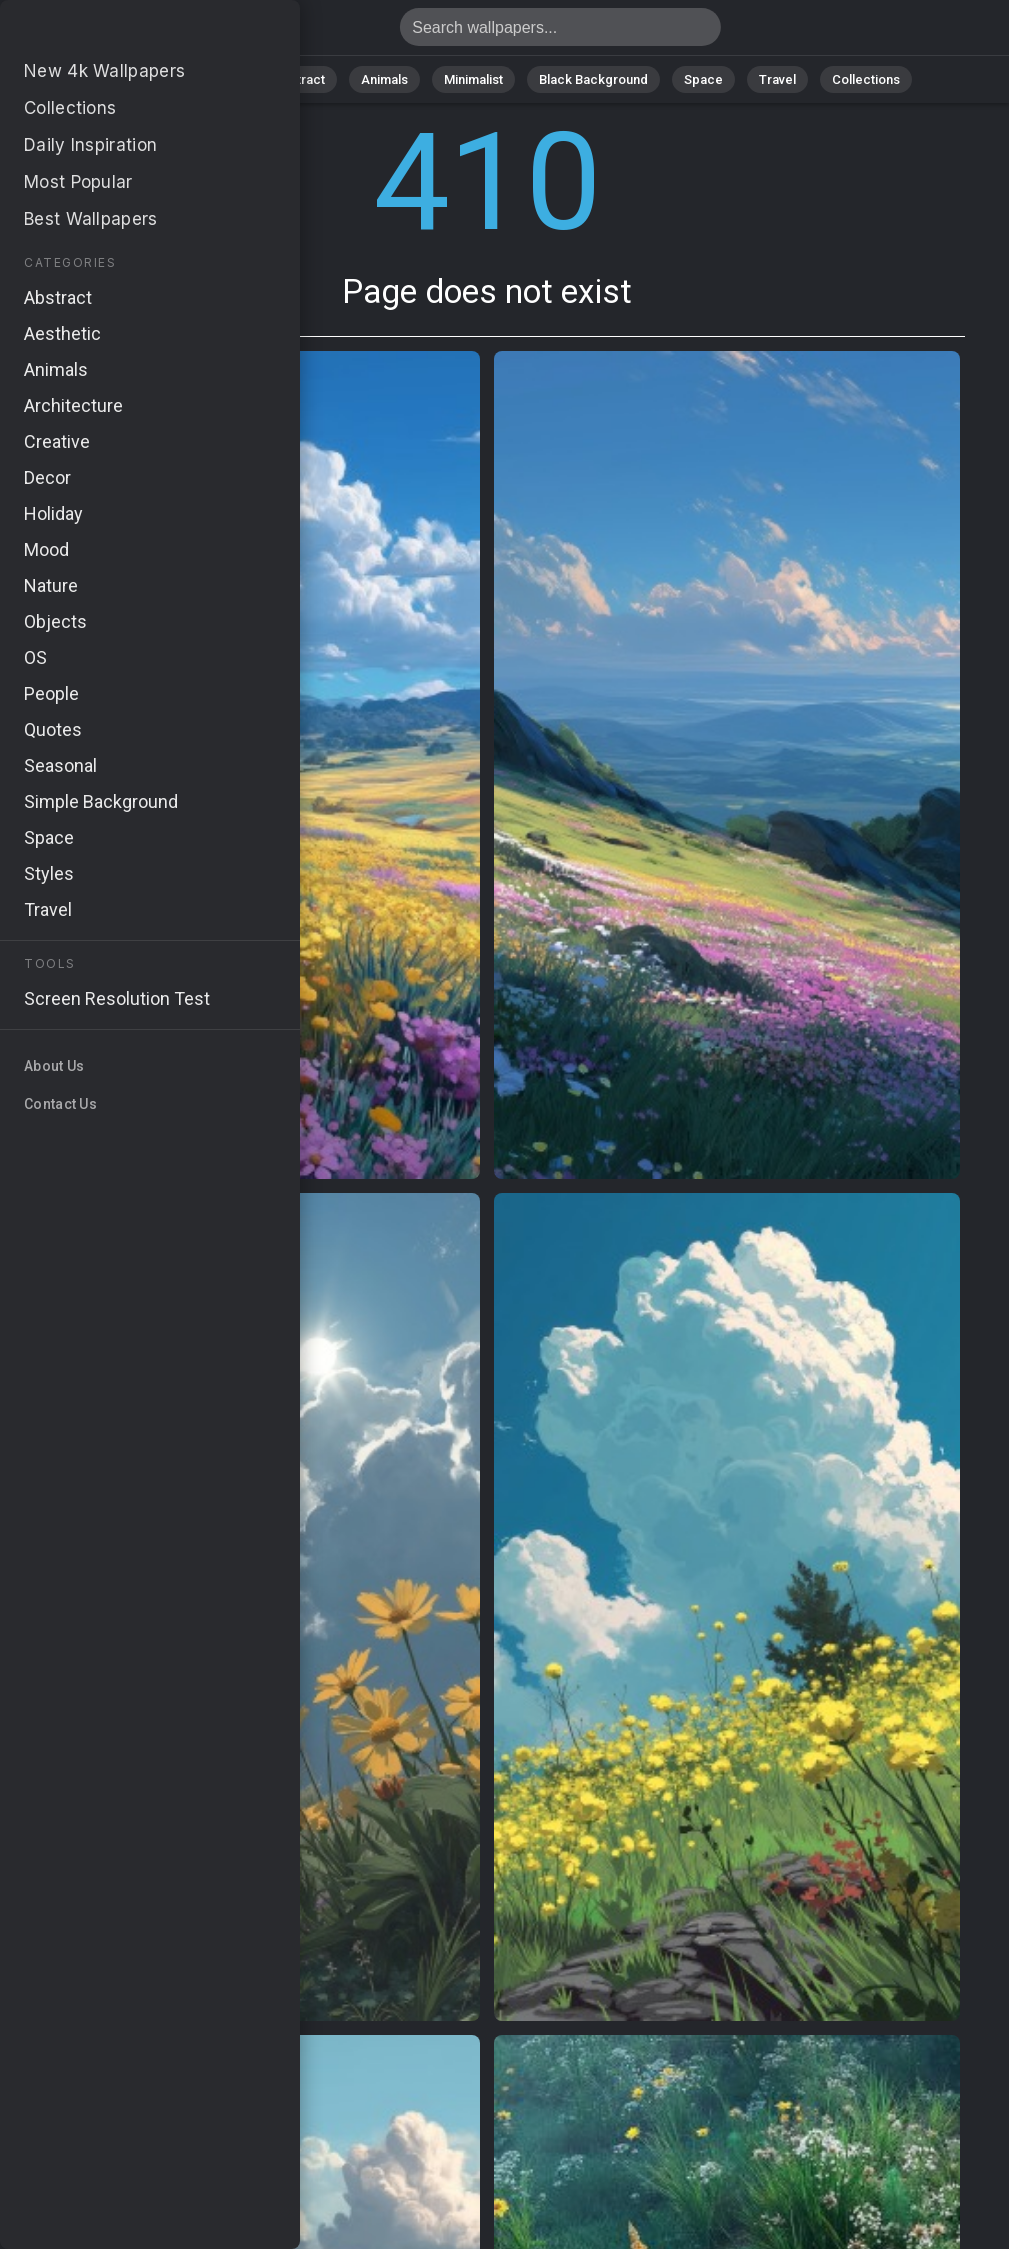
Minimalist (473, 79)
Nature (217, 79)
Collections (866, 79)
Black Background (593, 79)
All (153, 79)
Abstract (299, 79)
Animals (384, 79)
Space (703, 79)
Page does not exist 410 (120, 32)
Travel (777, 79)
